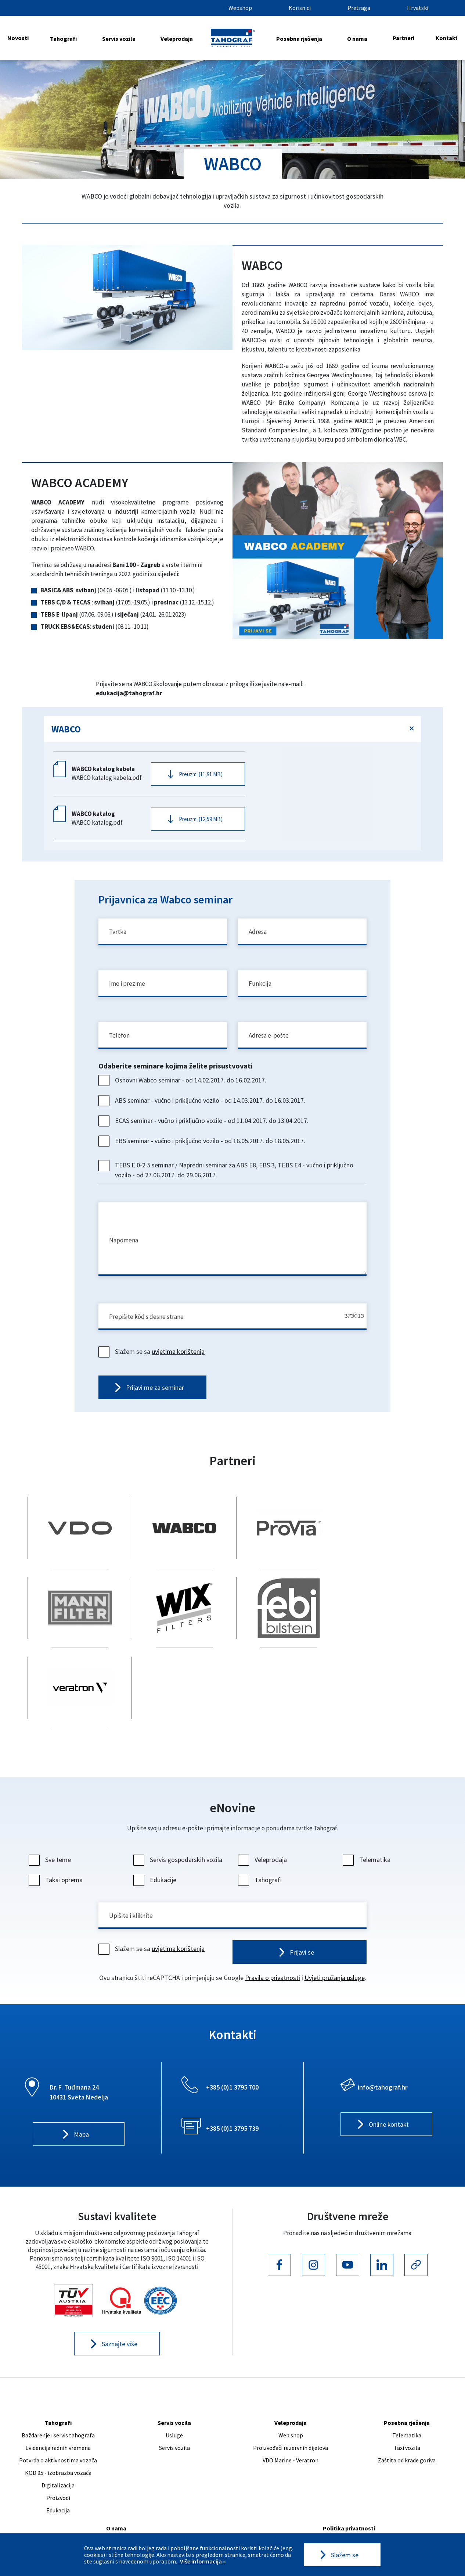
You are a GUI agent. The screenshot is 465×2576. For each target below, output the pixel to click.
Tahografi (63, 38)
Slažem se (344, 2555)
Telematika (367, 1794)
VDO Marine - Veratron (290, 2395)
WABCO (66, 729)
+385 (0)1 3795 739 (232, 2063)
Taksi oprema (56, 1814)
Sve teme (50, 1794)
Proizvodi (58, 2433)
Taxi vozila (407, 2383)
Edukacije (155, 1814)
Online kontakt (388, 2059)
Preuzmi (201, 774)
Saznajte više (119, 2279)
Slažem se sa (152, 1359)
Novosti (18, 38)
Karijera (116, 2476)
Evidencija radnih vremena (58, 2383)
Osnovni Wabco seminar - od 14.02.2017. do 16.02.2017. (183, 1086)
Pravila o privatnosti (272, 1912)
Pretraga (358, 7)
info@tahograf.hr (382, 2022)
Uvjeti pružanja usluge (334, 1912)
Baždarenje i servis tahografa (58, 2370)
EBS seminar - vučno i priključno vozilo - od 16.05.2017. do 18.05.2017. (202, 1146)
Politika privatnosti (349, 2463)
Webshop (240, 7)
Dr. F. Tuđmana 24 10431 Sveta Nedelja (79, 2027)
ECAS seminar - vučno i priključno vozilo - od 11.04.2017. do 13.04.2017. (204, 1126)
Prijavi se (302, 1887)
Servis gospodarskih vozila (178, 1794)
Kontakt (447, 38)
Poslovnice (116, 2501)
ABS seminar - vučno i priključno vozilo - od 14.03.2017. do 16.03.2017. (202, 1106)
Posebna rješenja (299, 38)
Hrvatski (417, 7)
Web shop (290, 2370)
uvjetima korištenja (178, 1359)
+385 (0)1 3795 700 (232, 2022)
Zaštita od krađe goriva (407, 2395)
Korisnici (300, 7)
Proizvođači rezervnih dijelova (290, 2383)
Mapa (81, 2069)
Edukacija (58, 2445)
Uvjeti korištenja (349, 2476)
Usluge (174, 2370)
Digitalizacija (58, 2420)
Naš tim (116, 2488)
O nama (357, 38)
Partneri (403, 38)
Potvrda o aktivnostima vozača (58, 2395)
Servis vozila (119, 38)
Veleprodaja (177, 38)
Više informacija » (202, 2561)
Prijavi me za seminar (155, 1396)
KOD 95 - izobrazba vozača (58, 2408)
